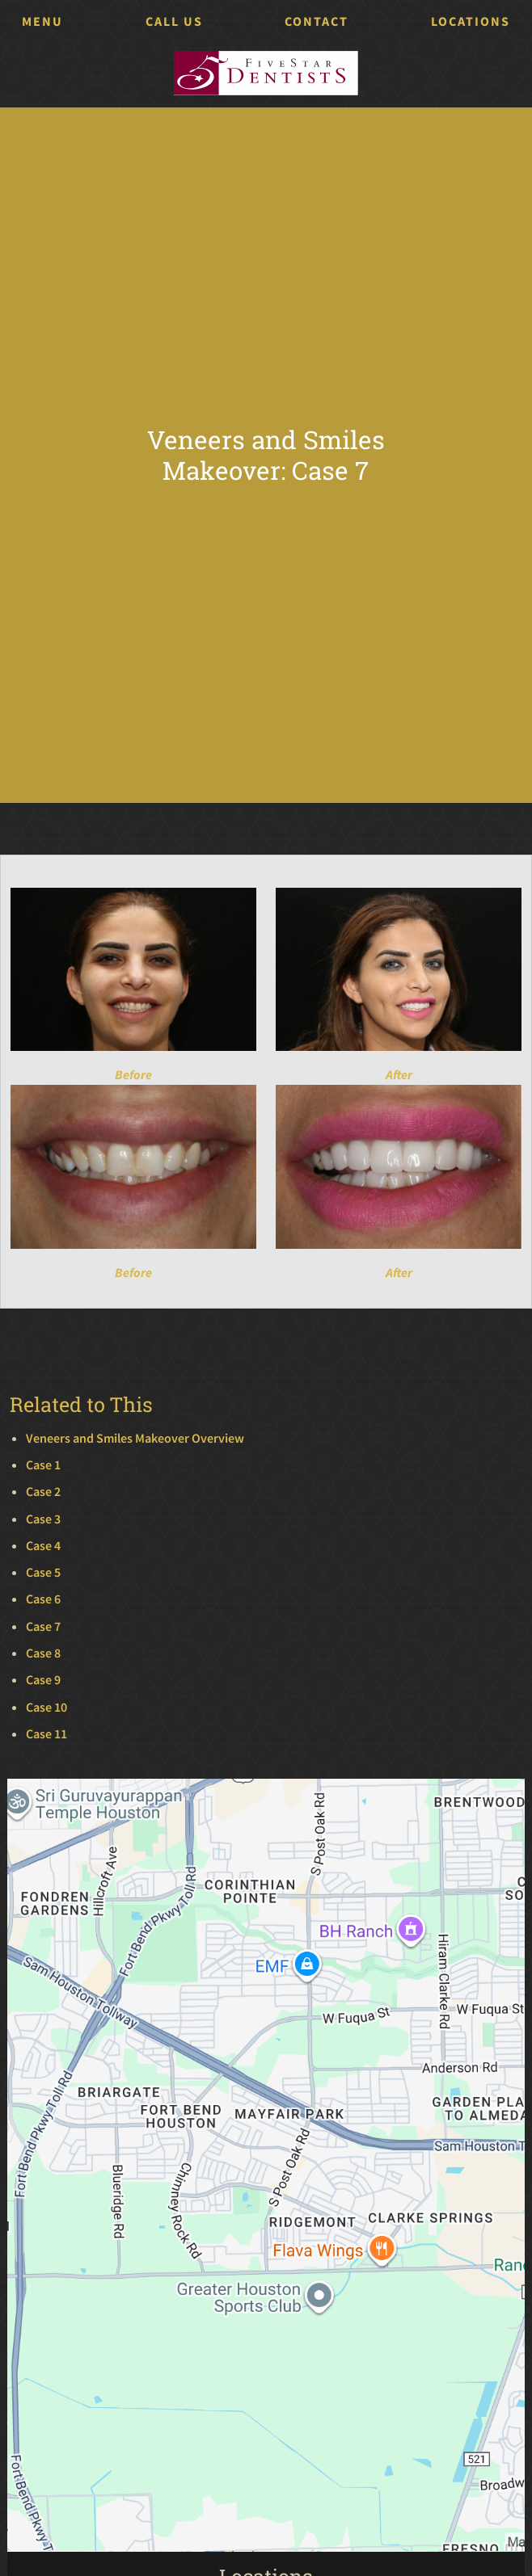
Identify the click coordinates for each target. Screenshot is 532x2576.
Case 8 (43, 1653)
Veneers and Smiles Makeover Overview (135, 1438)
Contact (316, 21)
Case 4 (43, 1545)
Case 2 (43, 1491)
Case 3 (43, 1519)
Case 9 (43, 1679)
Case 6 (43, 1599)
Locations (470, 21)
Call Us (174, 21)
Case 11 (46, 1734)
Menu (42, 21)
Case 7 (43, 1626)
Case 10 (46, 1707)
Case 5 (43, 1572)
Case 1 (43, 1465)
